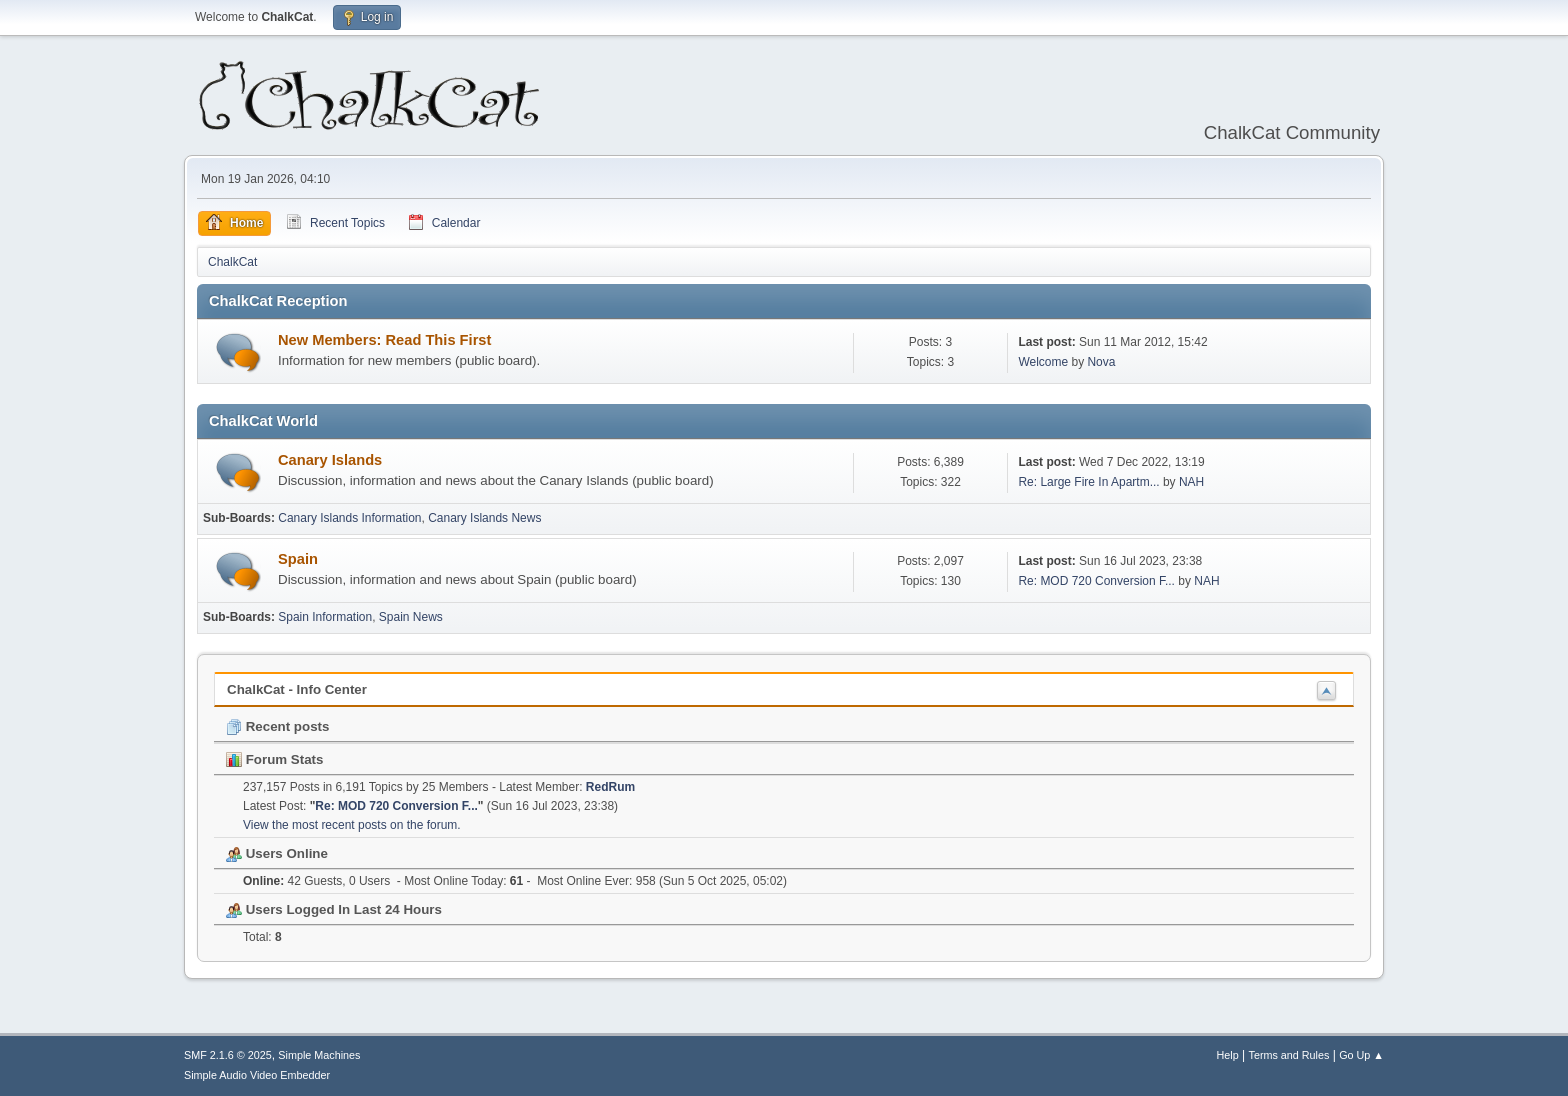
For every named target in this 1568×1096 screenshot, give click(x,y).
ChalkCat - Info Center (297, 689)
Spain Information (325, 617)
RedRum (610, 787)
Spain (298, 559)
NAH (1191, 482)
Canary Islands (330, 460)
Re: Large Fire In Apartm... (1088, 482)
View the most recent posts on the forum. (352, 825)
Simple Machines (319, 1055)
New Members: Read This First (384, 340)
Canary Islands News (484, 518)
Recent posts (277, 726)
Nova (1101, 362)
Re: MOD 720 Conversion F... (1096, 581)
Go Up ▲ (1361, 1055)
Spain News (411, 617)
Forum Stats (274, 759)
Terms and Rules (1289, 1055)
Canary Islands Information (349, 518)
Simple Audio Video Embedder (257, 1075)
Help (1228, 1055)
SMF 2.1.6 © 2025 (228, 1055)
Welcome (1043, 362)
